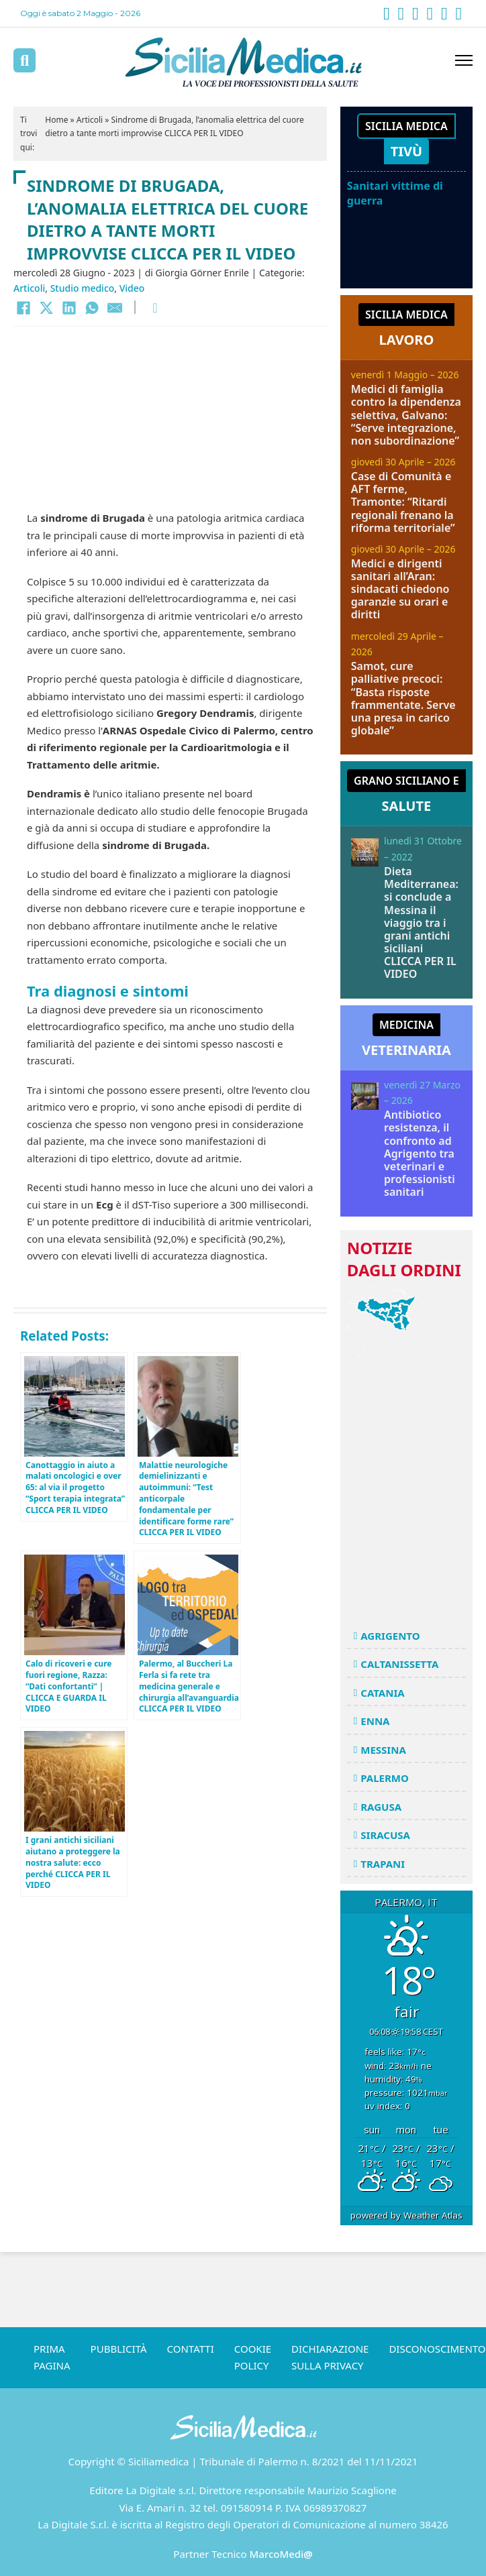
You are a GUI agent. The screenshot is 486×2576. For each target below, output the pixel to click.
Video (132, 288)
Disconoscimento (437, 2348)
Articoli (90, 119)
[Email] (115, 307)
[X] (46, 307)
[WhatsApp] (92, 307)
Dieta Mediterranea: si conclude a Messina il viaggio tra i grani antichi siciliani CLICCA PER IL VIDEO (421, 923)
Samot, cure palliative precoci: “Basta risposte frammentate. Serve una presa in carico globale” (403, 698)
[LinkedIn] (69, 307)
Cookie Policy (252, 2357)
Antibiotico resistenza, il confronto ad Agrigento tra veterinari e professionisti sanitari (419, 1153)
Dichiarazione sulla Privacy (330, 2357)
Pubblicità (119, 2348)
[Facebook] (23, 307)
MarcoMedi (281, 2554)
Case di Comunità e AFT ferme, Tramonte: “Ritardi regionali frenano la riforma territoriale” (403, 502)
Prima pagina (52, 2357)
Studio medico (82, 288)
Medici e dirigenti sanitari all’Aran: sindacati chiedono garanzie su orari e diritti (400, 589)
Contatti (190, 2348)
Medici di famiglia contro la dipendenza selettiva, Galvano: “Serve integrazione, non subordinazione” (406, 415)
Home (56, 119)
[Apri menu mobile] (464, 60)
